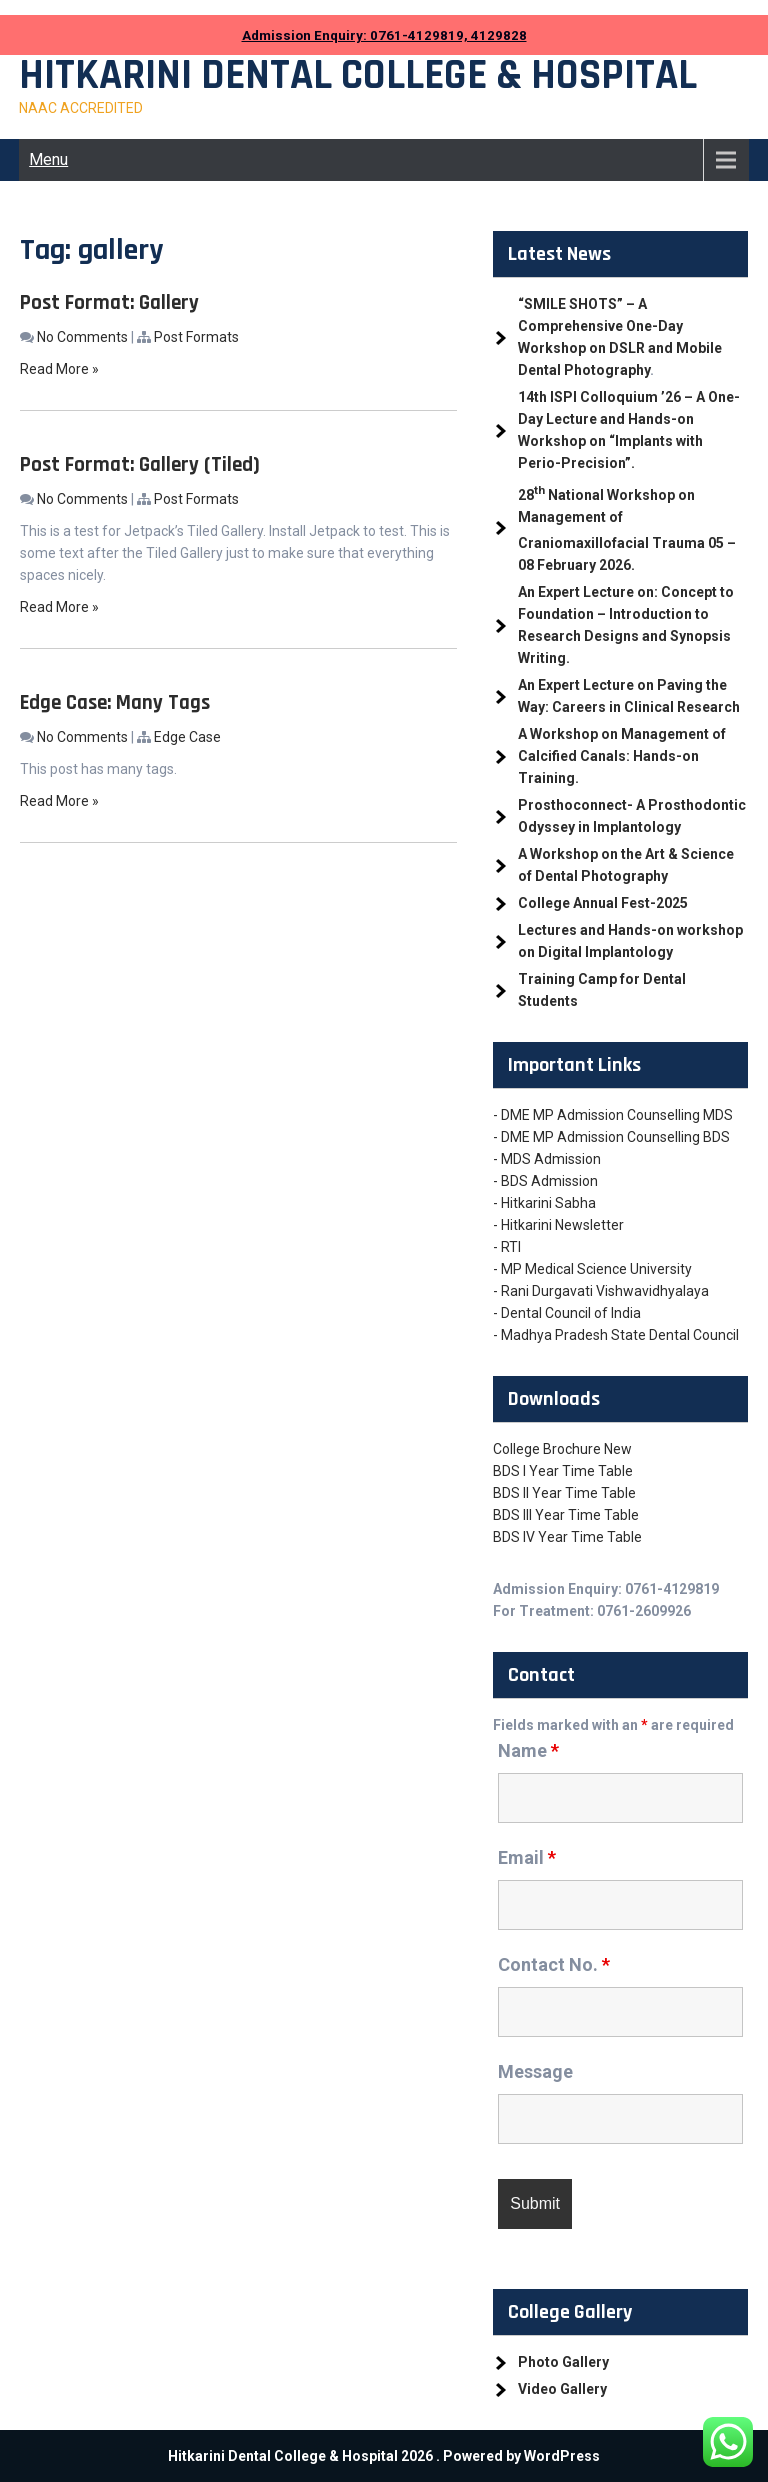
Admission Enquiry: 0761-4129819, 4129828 (384, 35)
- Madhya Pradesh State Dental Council (616, 1335)
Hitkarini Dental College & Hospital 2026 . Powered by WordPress (384, 2456)
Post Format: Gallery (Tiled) (140, 464)
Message (535, 2071)
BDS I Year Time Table (563, 1471)
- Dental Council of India (567, 1313)
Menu (48, 159)
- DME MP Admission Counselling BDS (611, 1137)
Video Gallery (562, 2389)
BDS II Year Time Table (564, 1493)
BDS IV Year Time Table (567, 1537)
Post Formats (196, 337)
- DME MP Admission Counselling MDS (613, 1115)
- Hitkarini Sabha (544, 1203)
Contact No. (554, 1964)
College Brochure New (562, 1449)
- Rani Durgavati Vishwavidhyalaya (601, 1291)
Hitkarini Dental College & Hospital (358, 76)
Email (527, 1857)
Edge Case (187, 737)
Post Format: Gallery (109, 302)
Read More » (59, 369)
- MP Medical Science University (592, 1269)
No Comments (82, 337)
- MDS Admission (547, 1159)
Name (528, 1750)
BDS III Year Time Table (566, 1515)
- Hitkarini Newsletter (558, 1225)
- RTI (507, 1247)
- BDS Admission (545, 1181)
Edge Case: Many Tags (115, 702)
